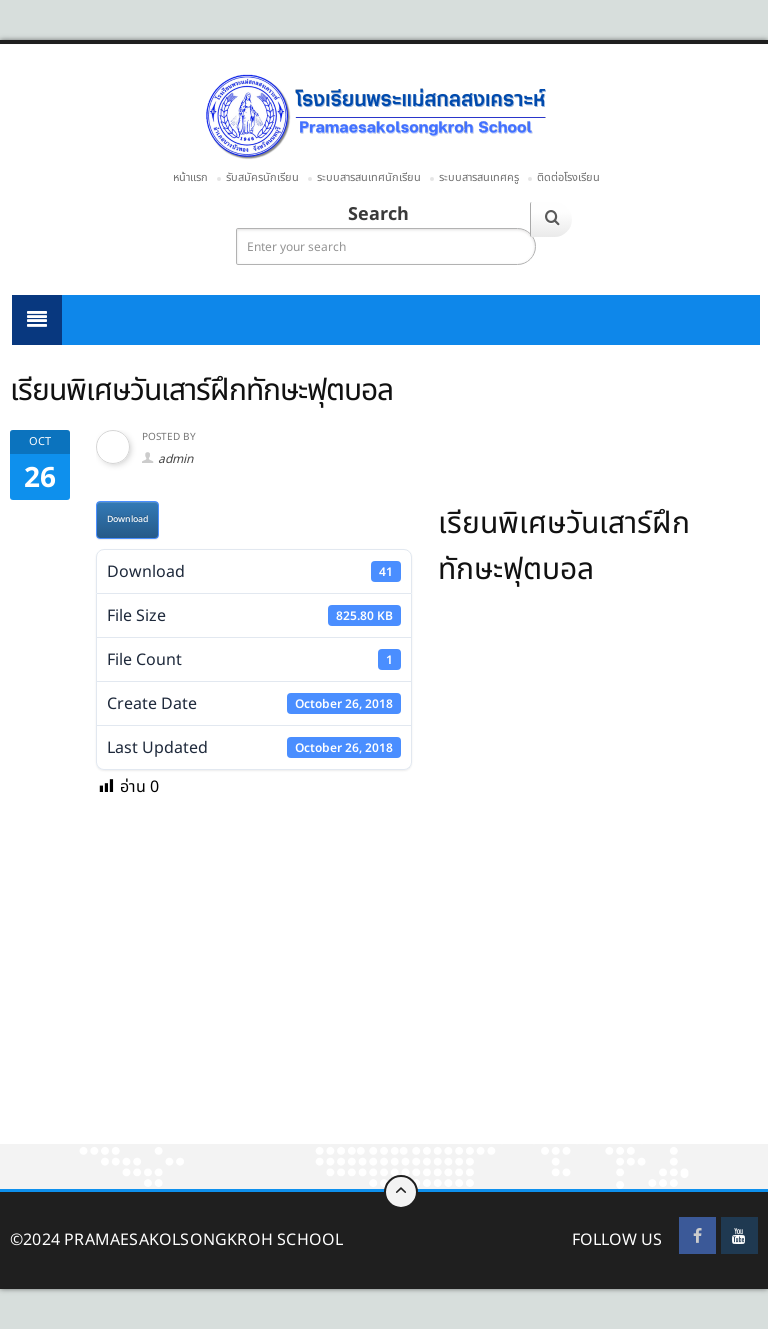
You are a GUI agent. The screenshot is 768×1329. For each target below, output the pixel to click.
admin (175, 459)
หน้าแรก (190, 177)
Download (127, 519)
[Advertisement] (384, 996)
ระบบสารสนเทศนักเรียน (369, 177)
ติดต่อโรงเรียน (568, 177)
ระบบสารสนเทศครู (479, 177)
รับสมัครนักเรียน (262, 177)
